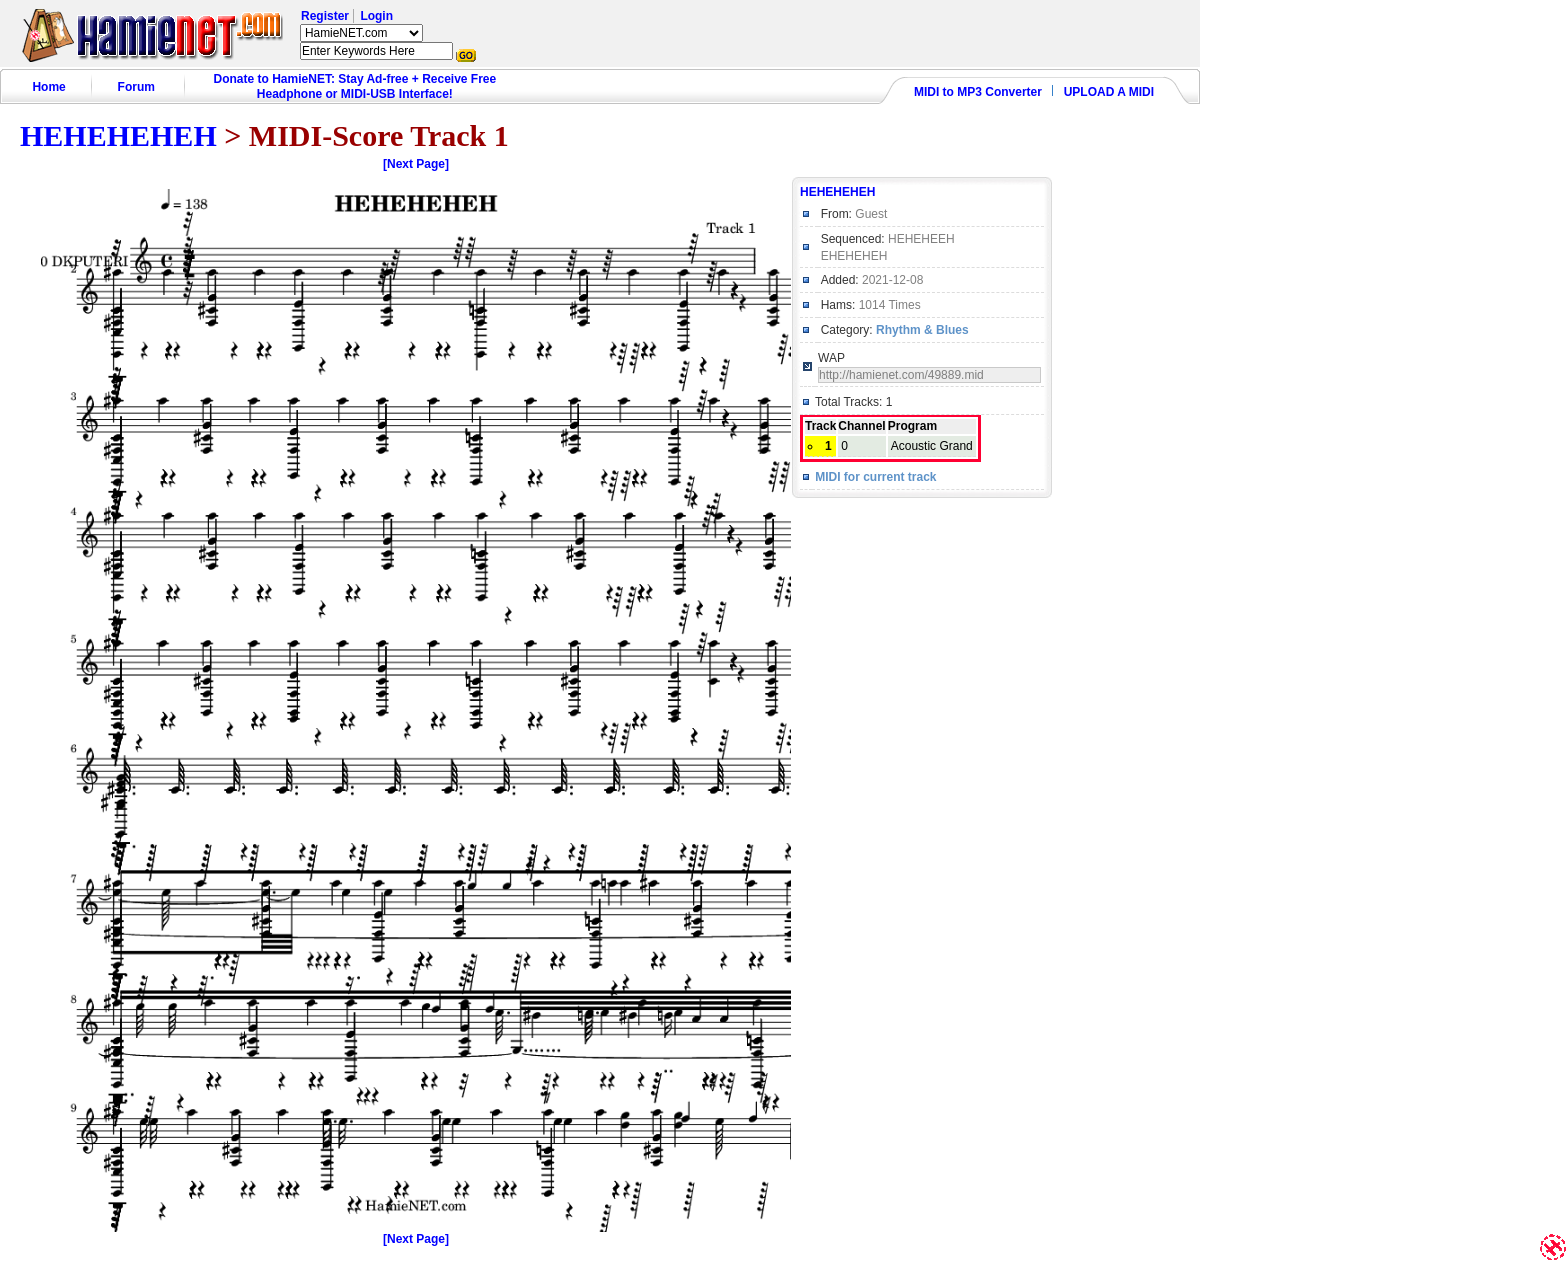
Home (48, 87)
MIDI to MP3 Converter (978, 92)
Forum (136, 87)
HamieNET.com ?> (361, 33)
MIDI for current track (875, 477)
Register (325, 16)
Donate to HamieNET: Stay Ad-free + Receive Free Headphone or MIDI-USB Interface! (355, 86)
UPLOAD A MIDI (1109, 92)
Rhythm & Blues (922, 330)
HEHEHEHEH (118, 135)
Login (376, 16)
